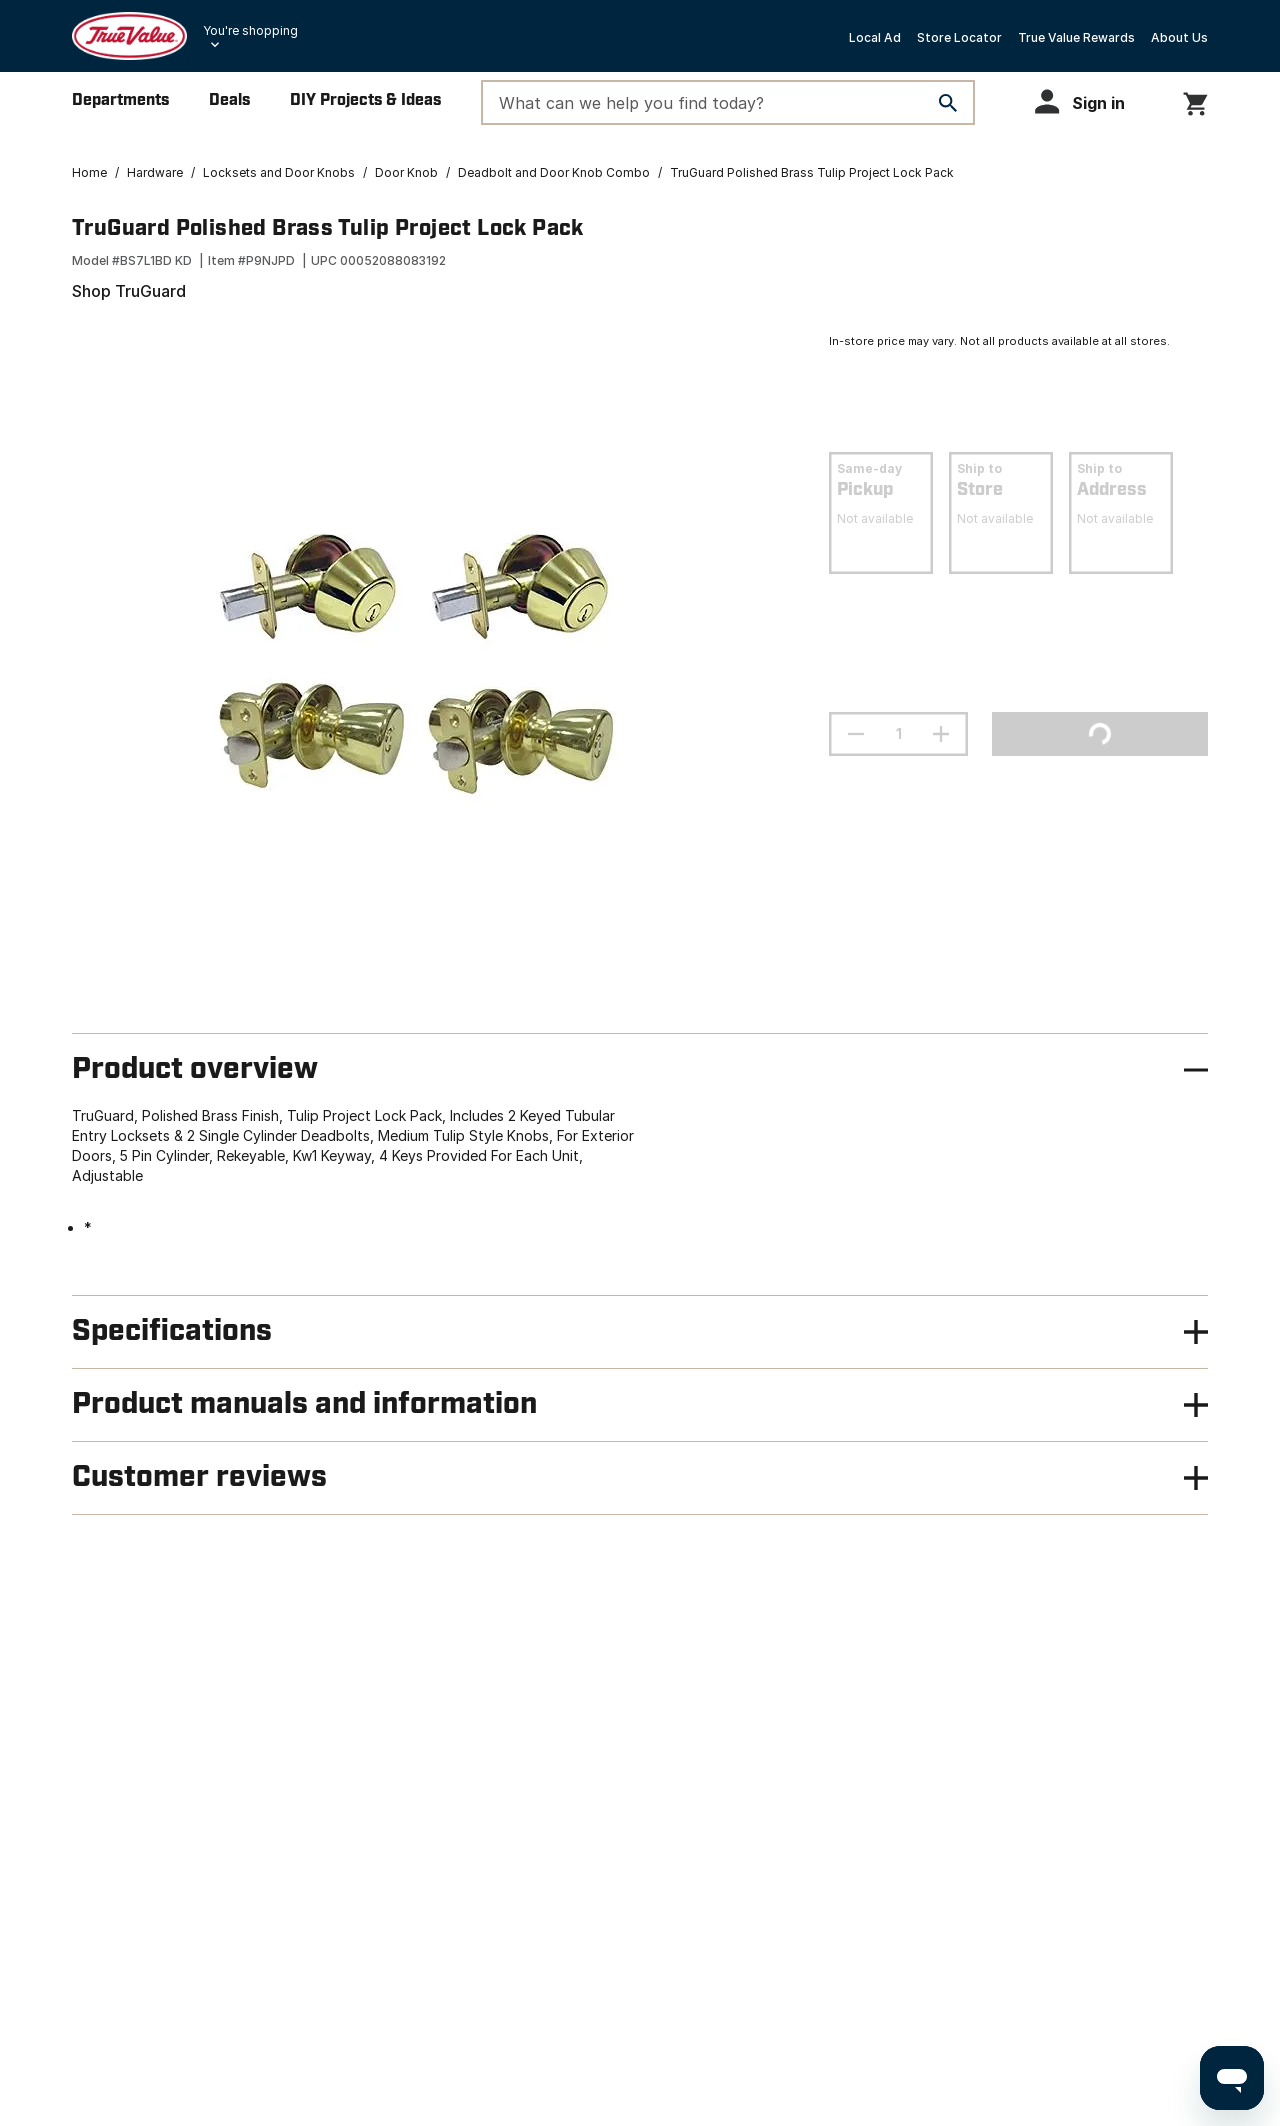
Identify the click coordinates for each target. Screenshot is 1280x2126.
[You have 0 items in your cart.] (1195, 100)
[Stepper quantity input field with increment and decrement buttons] (898, 734)
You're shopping (250, 30)
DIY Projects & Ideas (365, 100)
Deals (229, 100)
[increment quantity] (941, 734)
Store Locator (959, 37)
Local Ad (875, 37)
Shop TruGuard (129, 291)
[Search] (948, 103)
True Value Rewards (1076, 37)
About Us (1179, 37)
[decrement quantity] (856, 734)
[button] (1089, 101)
